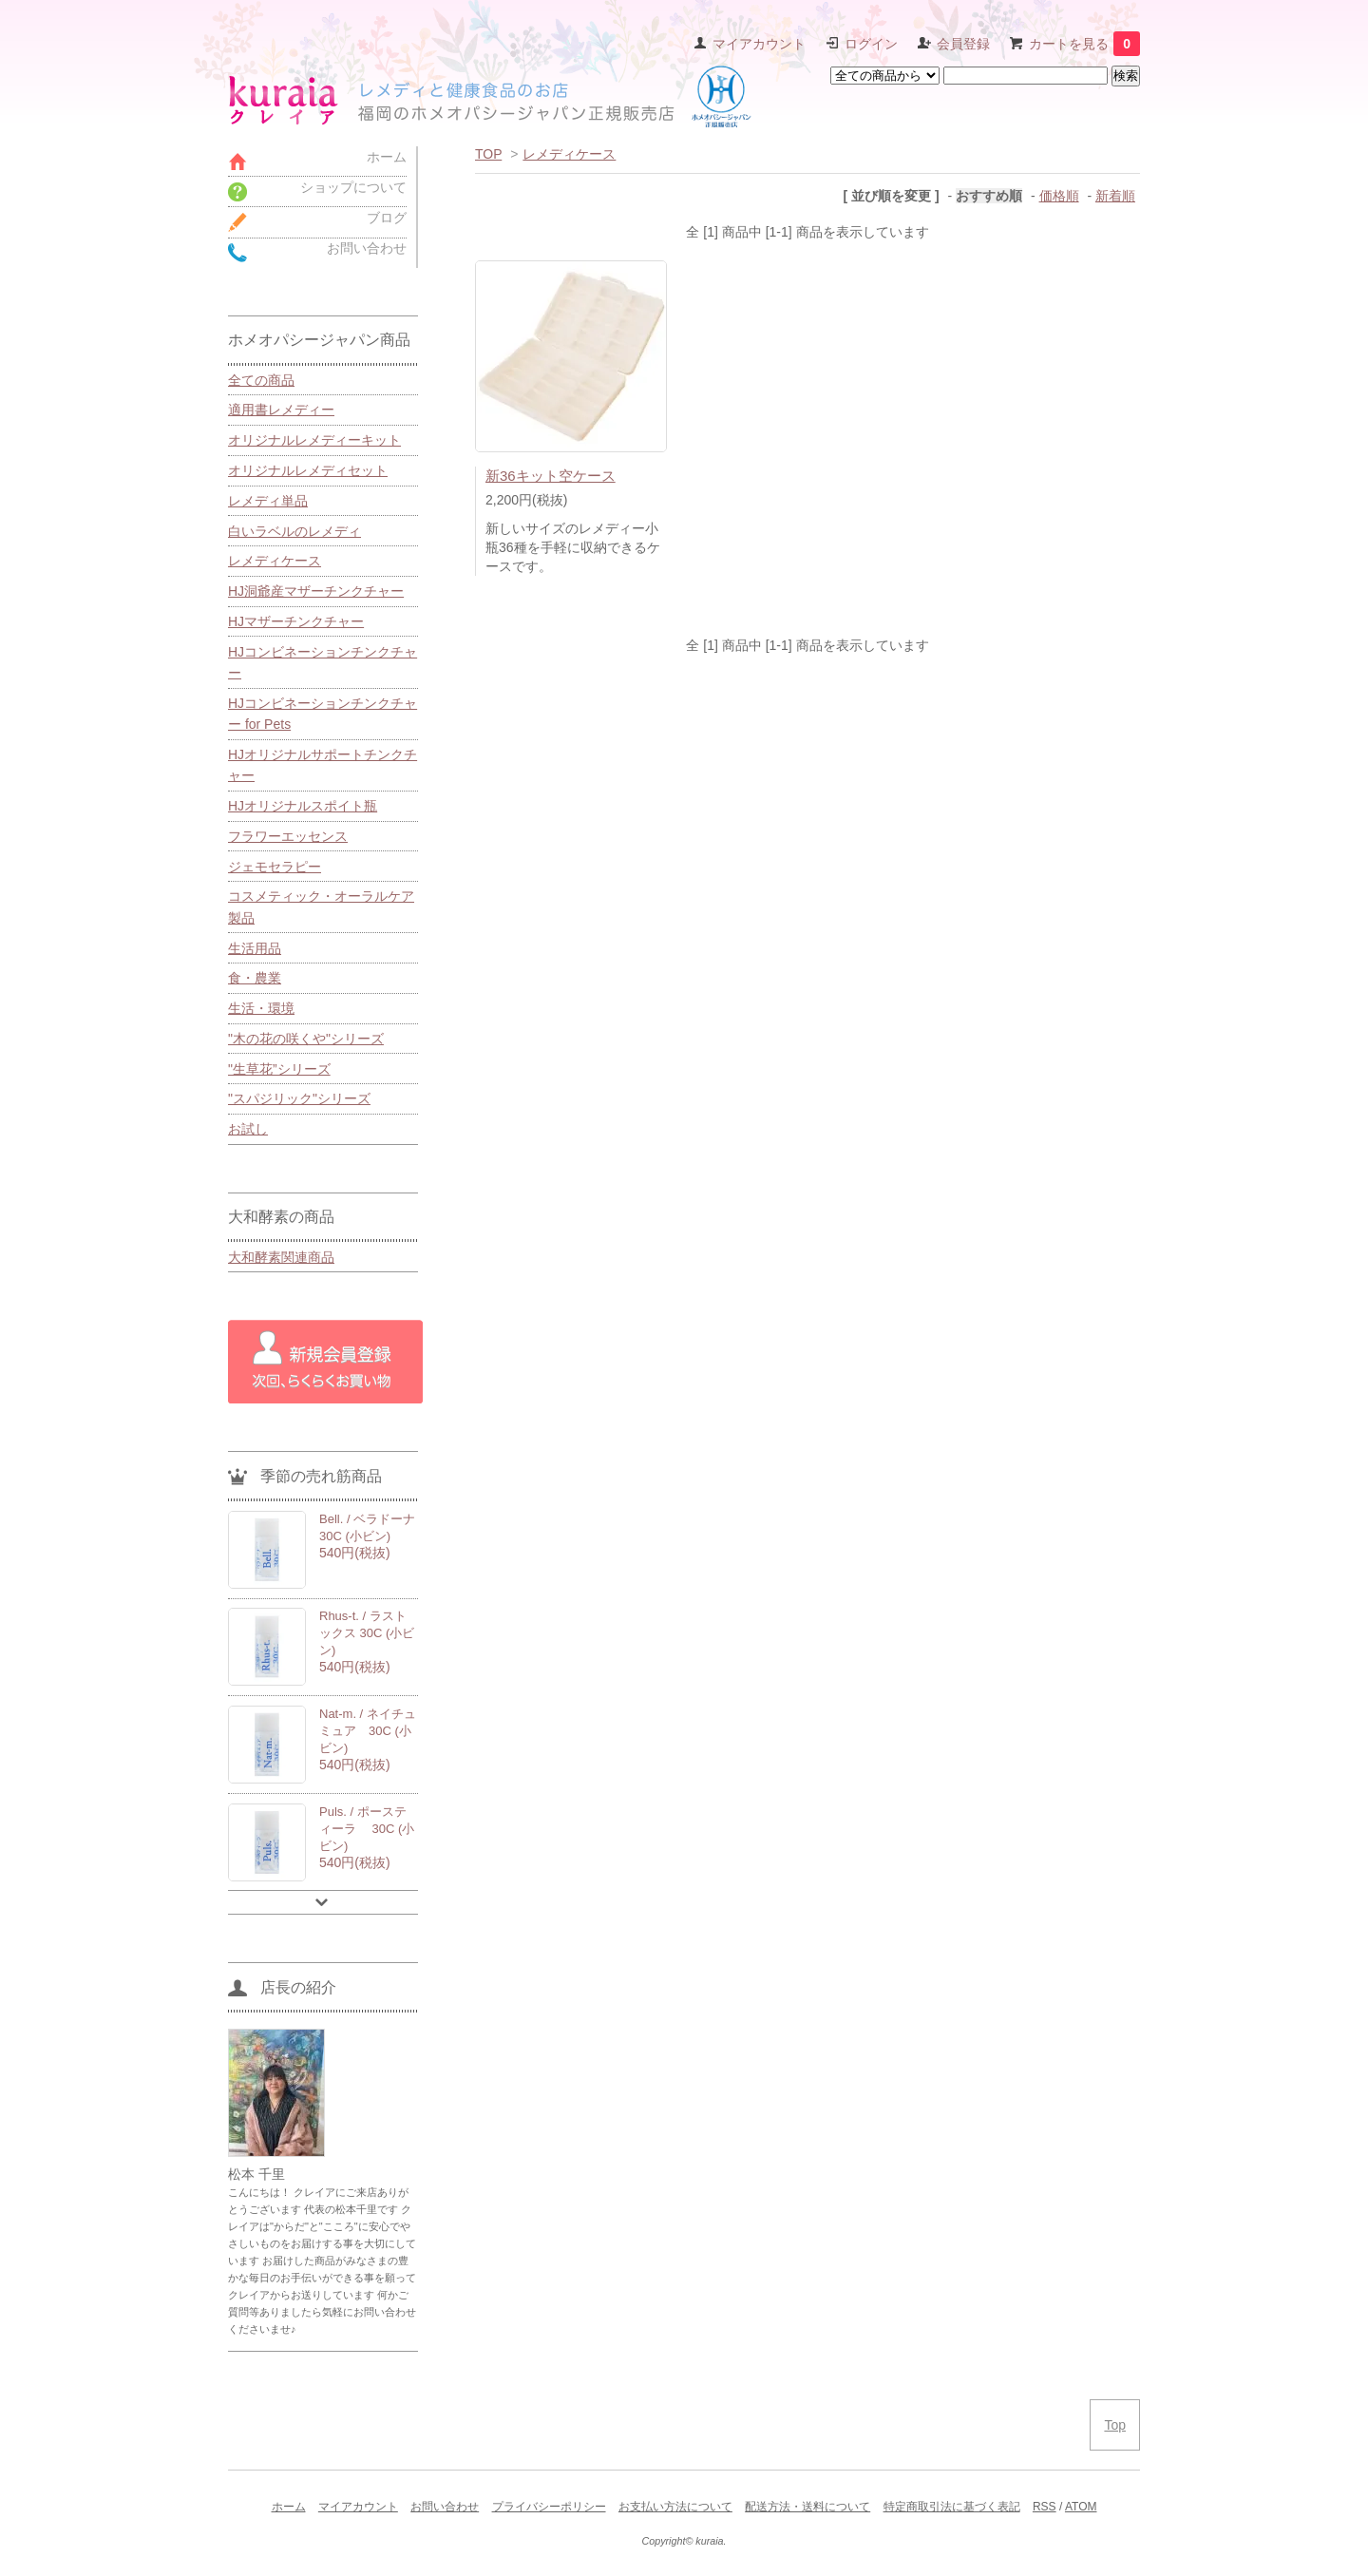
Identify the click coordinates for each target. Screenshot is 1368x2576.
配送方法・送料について (807, 2506)
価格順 (1059, 195)
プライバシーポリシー (549, 2506)
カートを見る (1084, 43)
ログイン (871, 43)
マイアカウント (759, 43)
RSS (1044, 2506)
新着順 (1115, 195)
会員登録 (963, 43)
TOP (488, 154)
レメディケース (569, 154)
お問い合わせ (444, 2506)
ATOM (1081, 2506)
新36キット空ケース (550, 475)
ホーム (289, 2506)
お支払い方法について (675, 2506)
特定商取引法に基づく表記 (952, 2506)
